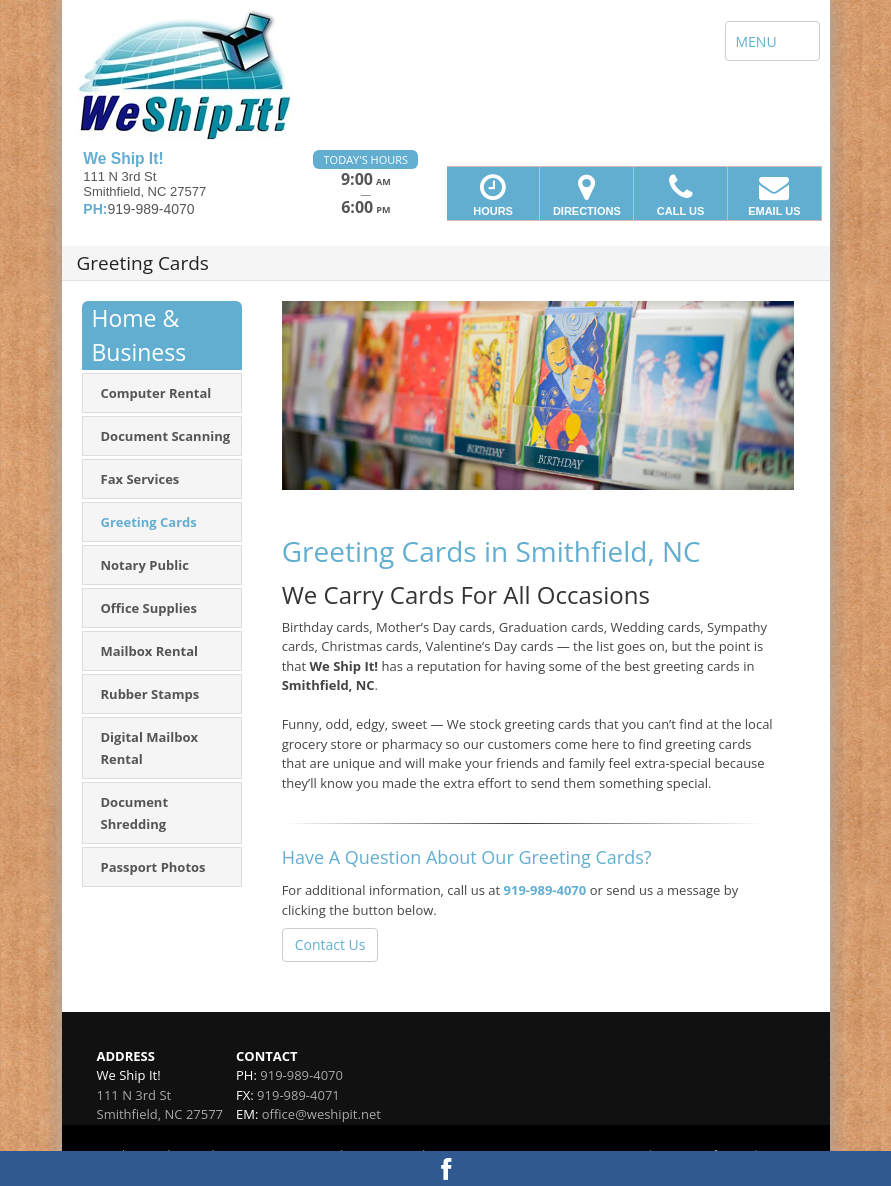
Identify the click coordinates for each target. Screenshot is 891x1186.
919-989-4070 (545, 890)
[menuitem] (162, 393)
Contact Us (330, 944)
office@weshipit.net (321, 1114)
